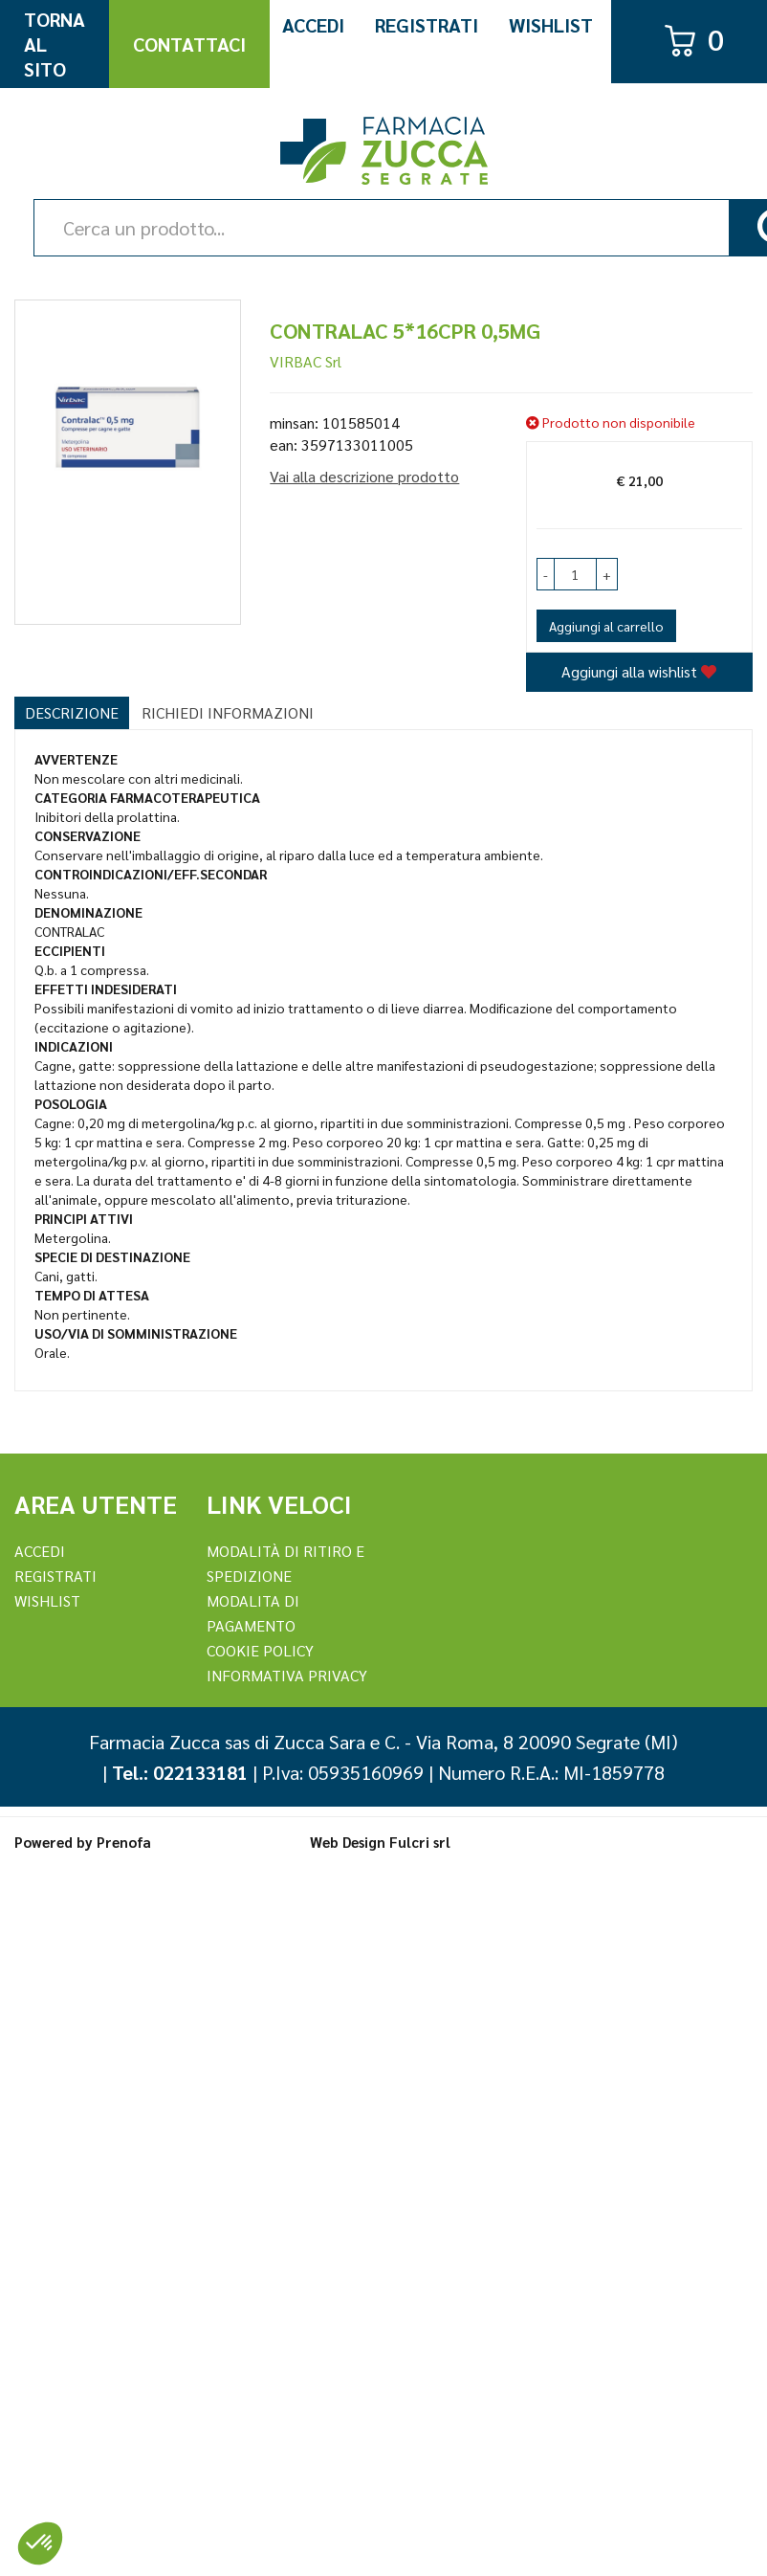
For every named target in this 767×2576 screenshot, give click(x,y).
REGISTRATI (55, 1576)
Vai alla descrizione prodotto (364, 476)
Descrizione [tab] (72, 712)
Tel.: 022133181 (180, 1772)
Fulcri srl (419, 1841)
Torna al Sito (54, 44)
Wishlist (551, 24)
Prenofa (124, 1841)
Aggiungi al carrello (606, 625)
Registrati (426, 24)
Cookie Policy (260, 1650)
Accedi (313, 24)
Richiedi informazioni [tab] (228, 712)
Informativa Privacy (287, 1675)
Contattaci (189, 44)
